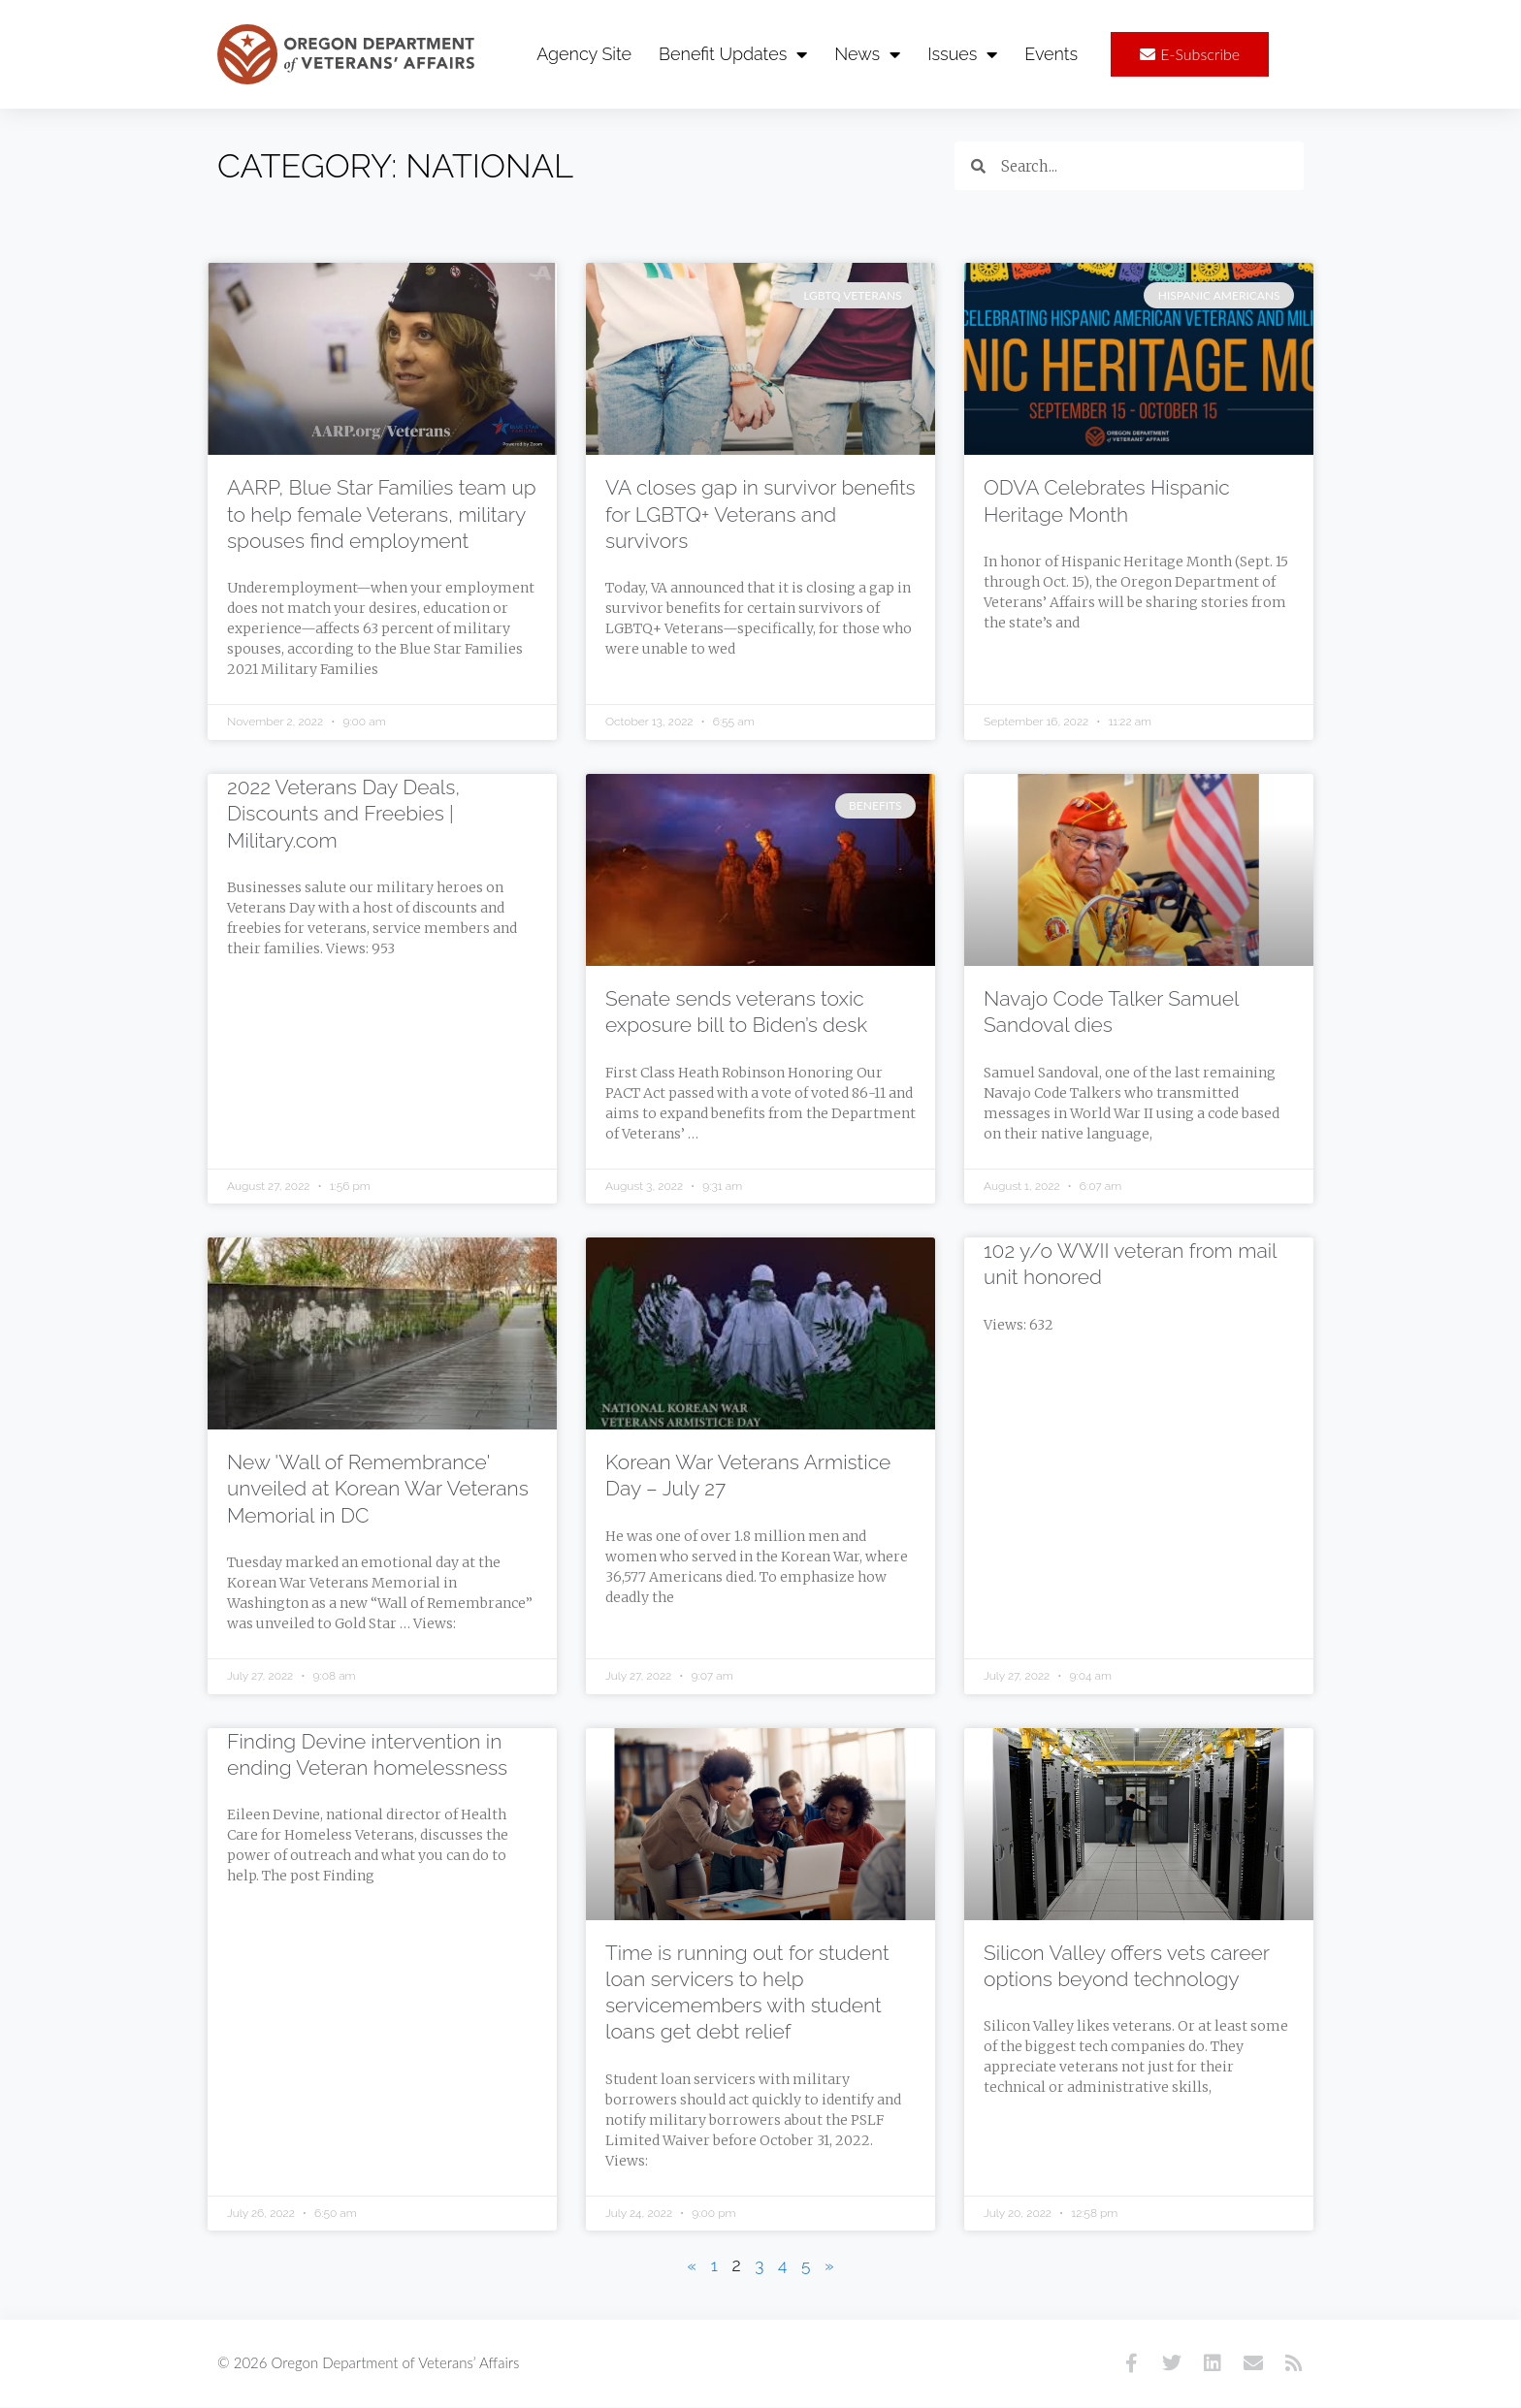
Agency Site (583, 54)
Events (1051, 54)
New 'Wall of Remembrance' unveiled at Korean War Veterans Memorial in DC (378, 1489)
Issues (962, 54)
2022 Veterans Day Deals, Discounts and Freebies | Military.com (343, 814)
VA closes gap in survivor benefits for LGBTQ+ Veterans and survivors (760, 515)
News (867, 54)
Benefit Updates (733, 54)
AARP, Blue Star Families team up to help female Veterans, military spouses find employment (381, 515)
